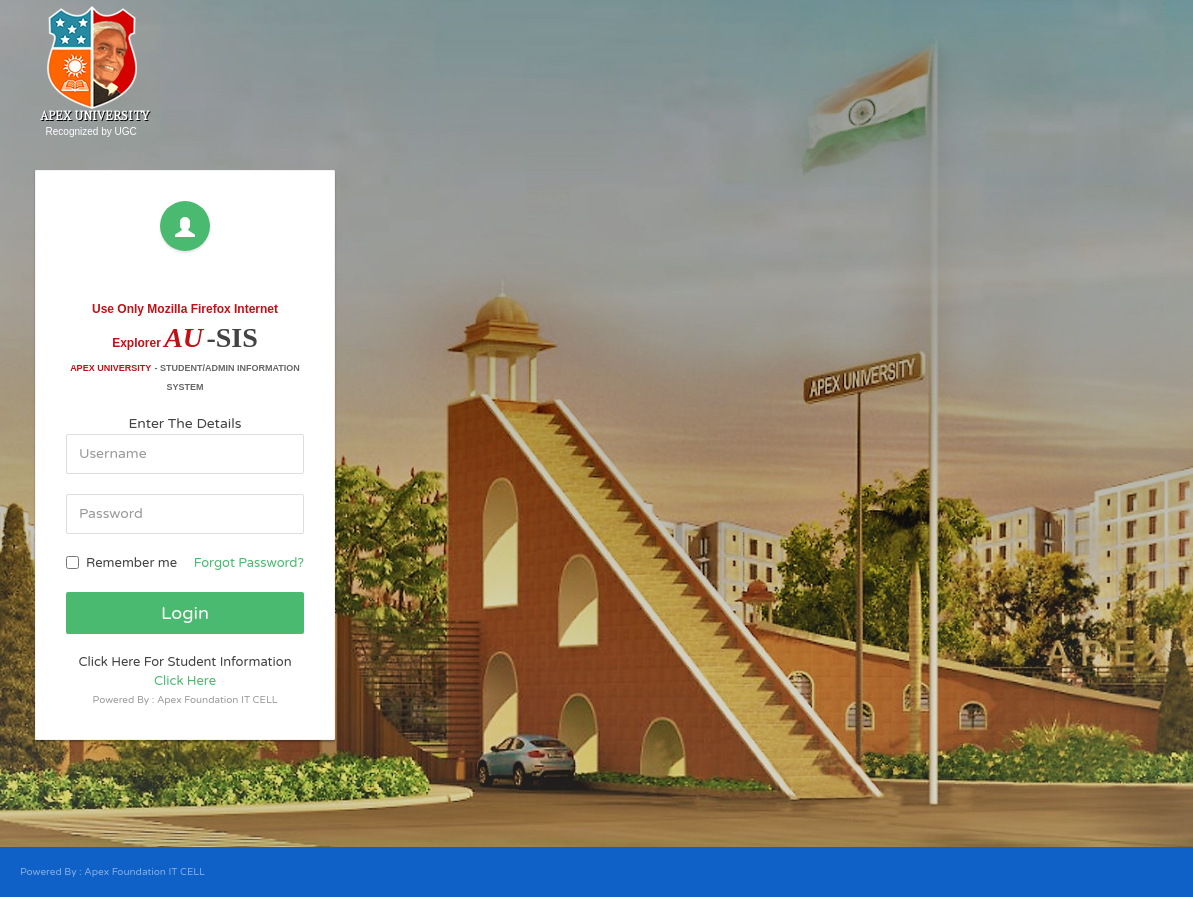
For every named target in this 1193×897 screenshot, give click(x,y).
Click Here (185, 681)
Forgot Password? (249, 563)
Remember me (121, 563)
